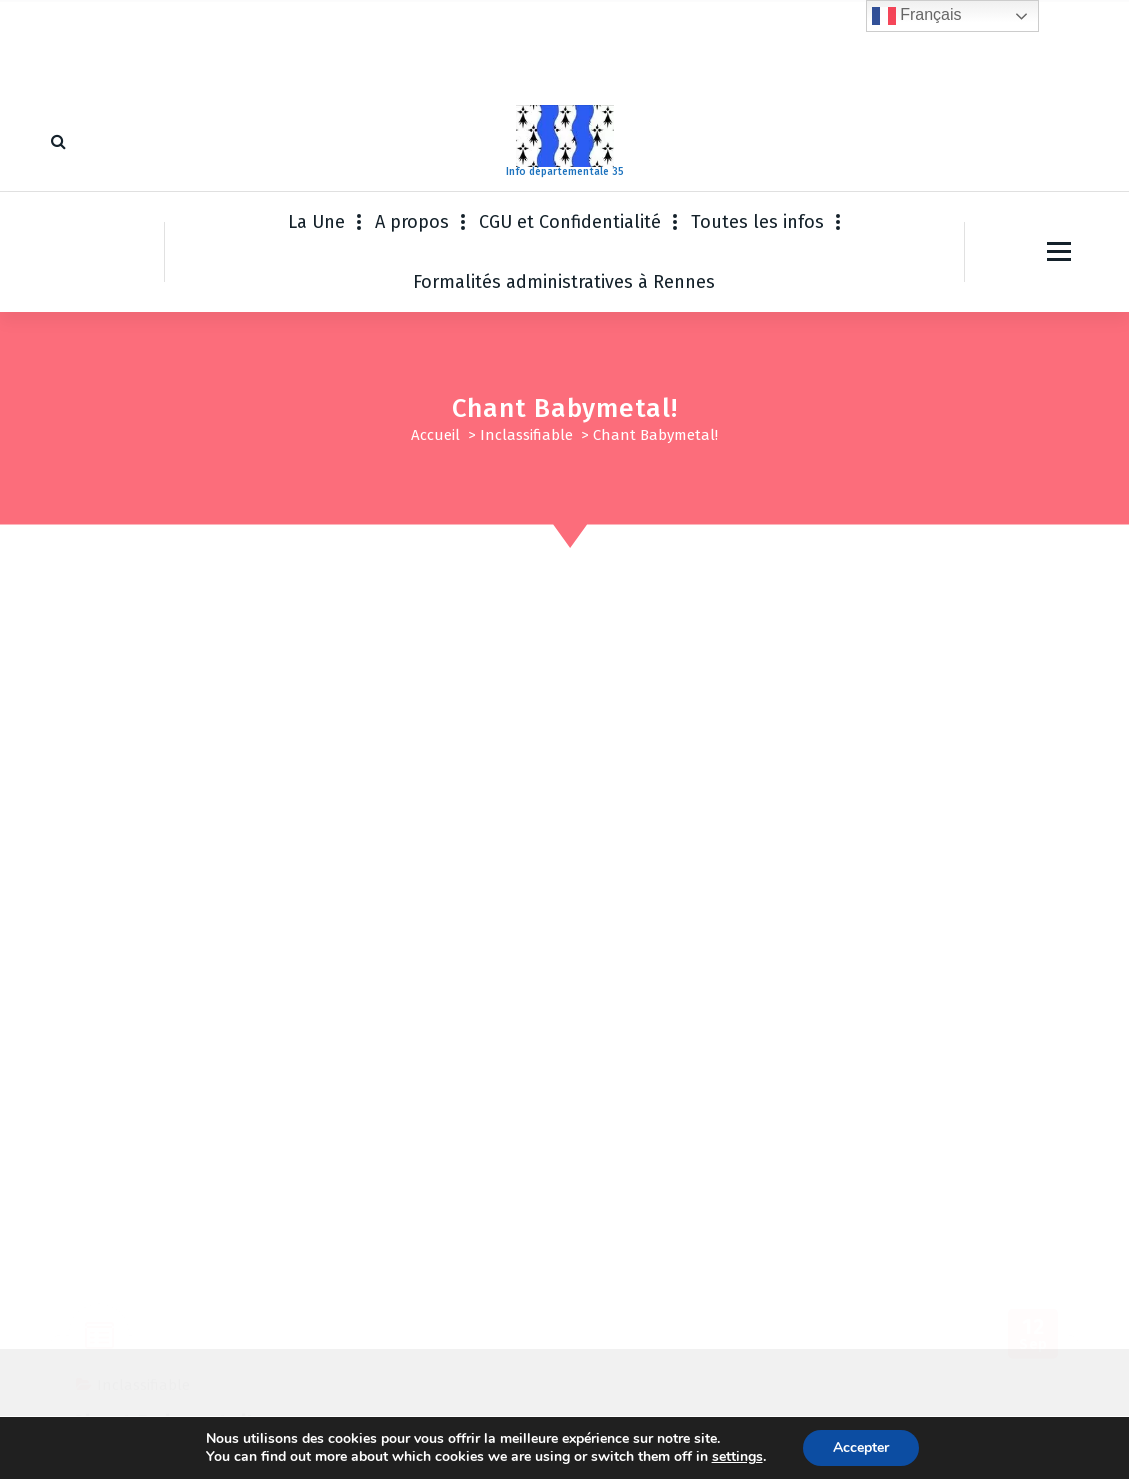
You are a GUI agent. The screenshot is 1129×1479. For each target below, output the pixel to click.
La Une (316, 222)
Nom (87, 1064)
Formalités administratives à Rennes (564, 282)
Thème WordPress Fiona (720, 1444)
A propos (412, 222)
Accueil (435, 435)
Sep (1033, 624)
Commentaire (117, 936)
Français (917, 16)
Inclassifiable (526, 435)
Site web (769, 1064)
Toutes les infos (757, 222)
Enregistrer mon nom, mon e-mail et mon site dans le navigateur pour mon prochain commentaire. (438, 1163)
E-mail (445, 1064)
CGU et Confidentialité (570, 222)
